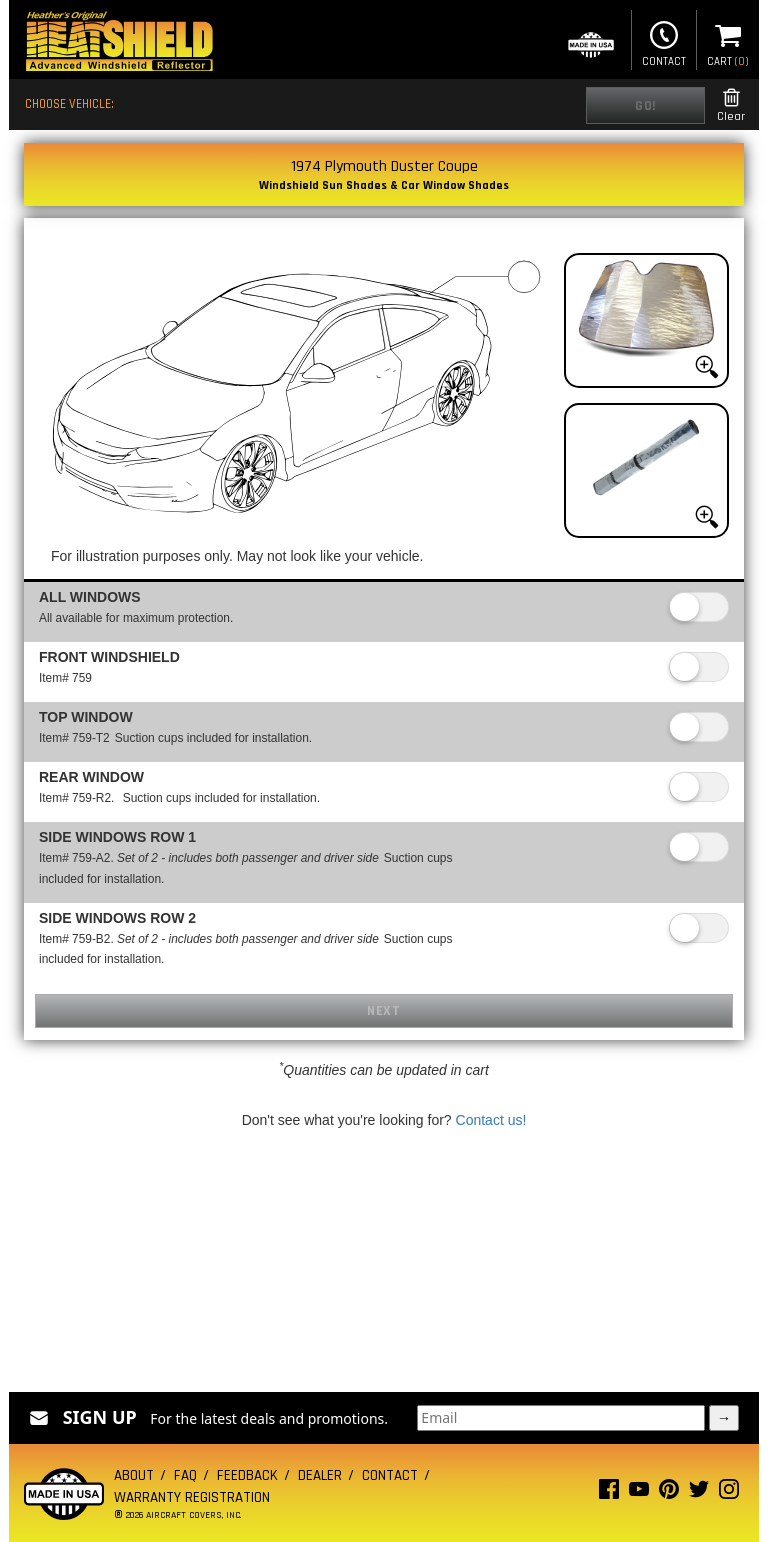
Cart (728, 42)
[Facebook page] (609, 1493)
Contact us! (491, 1120)
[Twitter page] (699, 1493)
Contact (664, 42)
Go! (645, 106)
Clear (731, 105)
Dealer (320, 1475)
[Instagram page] (729, 1493)
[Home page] (119, 43)
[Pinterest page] (669, 1493)
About (134, 1475)
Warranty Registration (192, 1497)
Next (383, 1011)
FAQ (185, 1475)
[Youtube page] (639, 1493)
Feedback (247, 1475)
